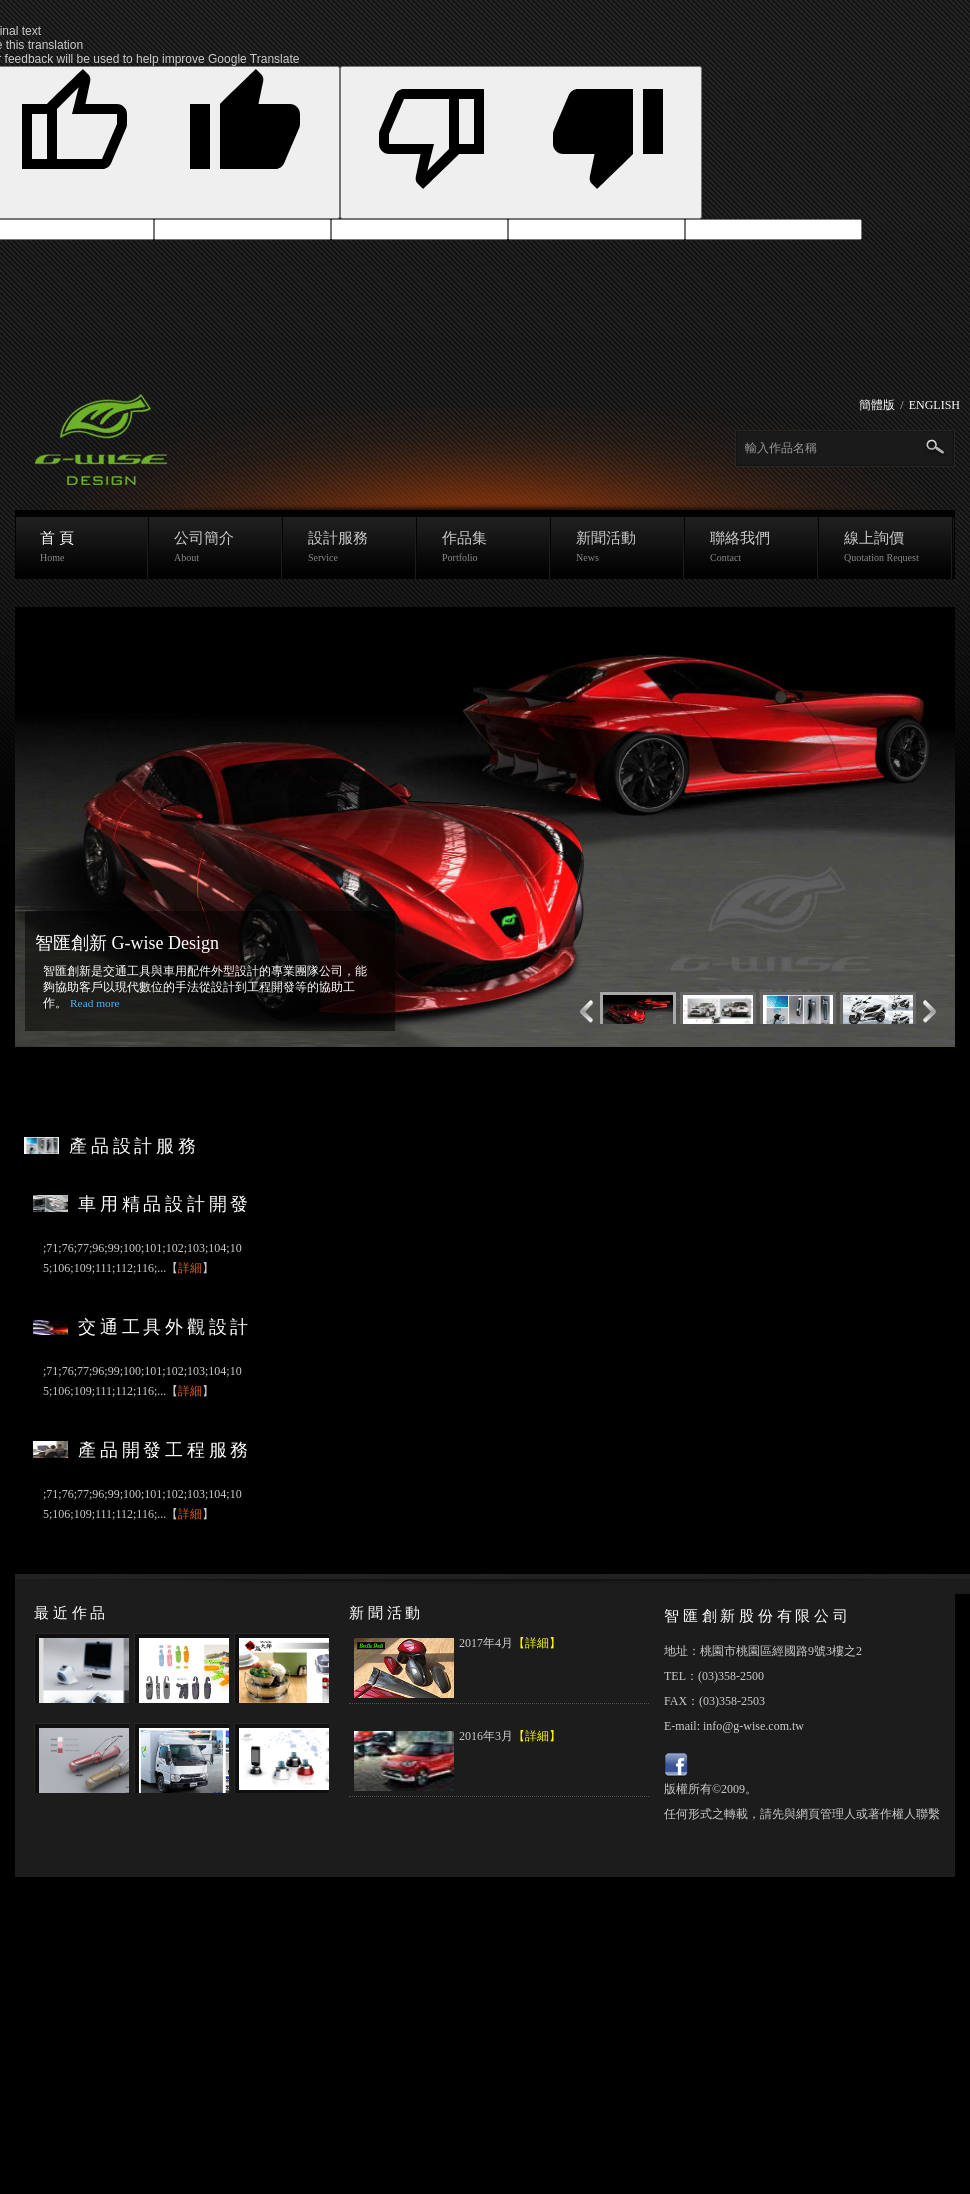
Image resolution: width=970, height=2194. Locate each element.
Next (582, 1012)
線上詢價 (886, 546)
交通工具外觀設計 (165, 1327)
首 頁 (82, 546)
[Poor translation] (521, 142)
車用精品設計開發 (165, 1204)
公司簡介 (216, 546)
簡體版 (877, 405)
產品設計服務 (134, 1146)
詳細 (190, 1268)
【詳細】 (537, 1643)
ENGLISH (934, 405)
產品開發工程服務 (165, 1450)
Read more (95, 1003)
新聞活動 (618, 546)
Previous (934, 1012)
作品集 (484, 546)
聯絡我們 (752, 546)
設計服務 (350, 546)
